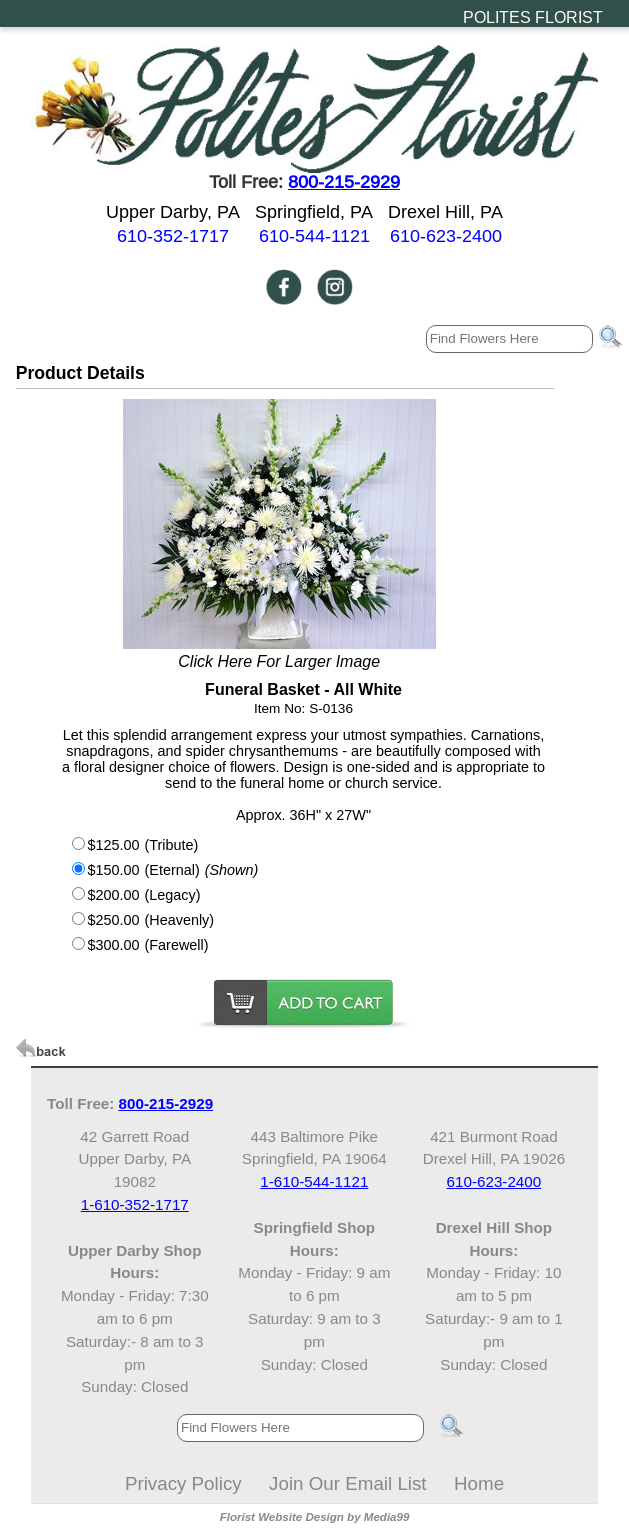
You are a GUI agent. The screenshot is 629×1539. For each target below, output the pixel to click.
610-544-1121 (314, 235)
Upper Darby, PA (173, 211)
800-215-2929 (344, 181)
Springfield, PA (314, 211)
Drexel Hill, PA (445, 211)
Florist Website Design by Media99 (315, 1517)
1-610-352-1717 (135, 1204)
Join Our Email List (347, 1483)
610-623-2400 (446, 235)
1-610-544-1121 (314, 1181)
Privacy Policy (183, 1483)
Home (479, 1483)
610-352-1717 (173, 235)
